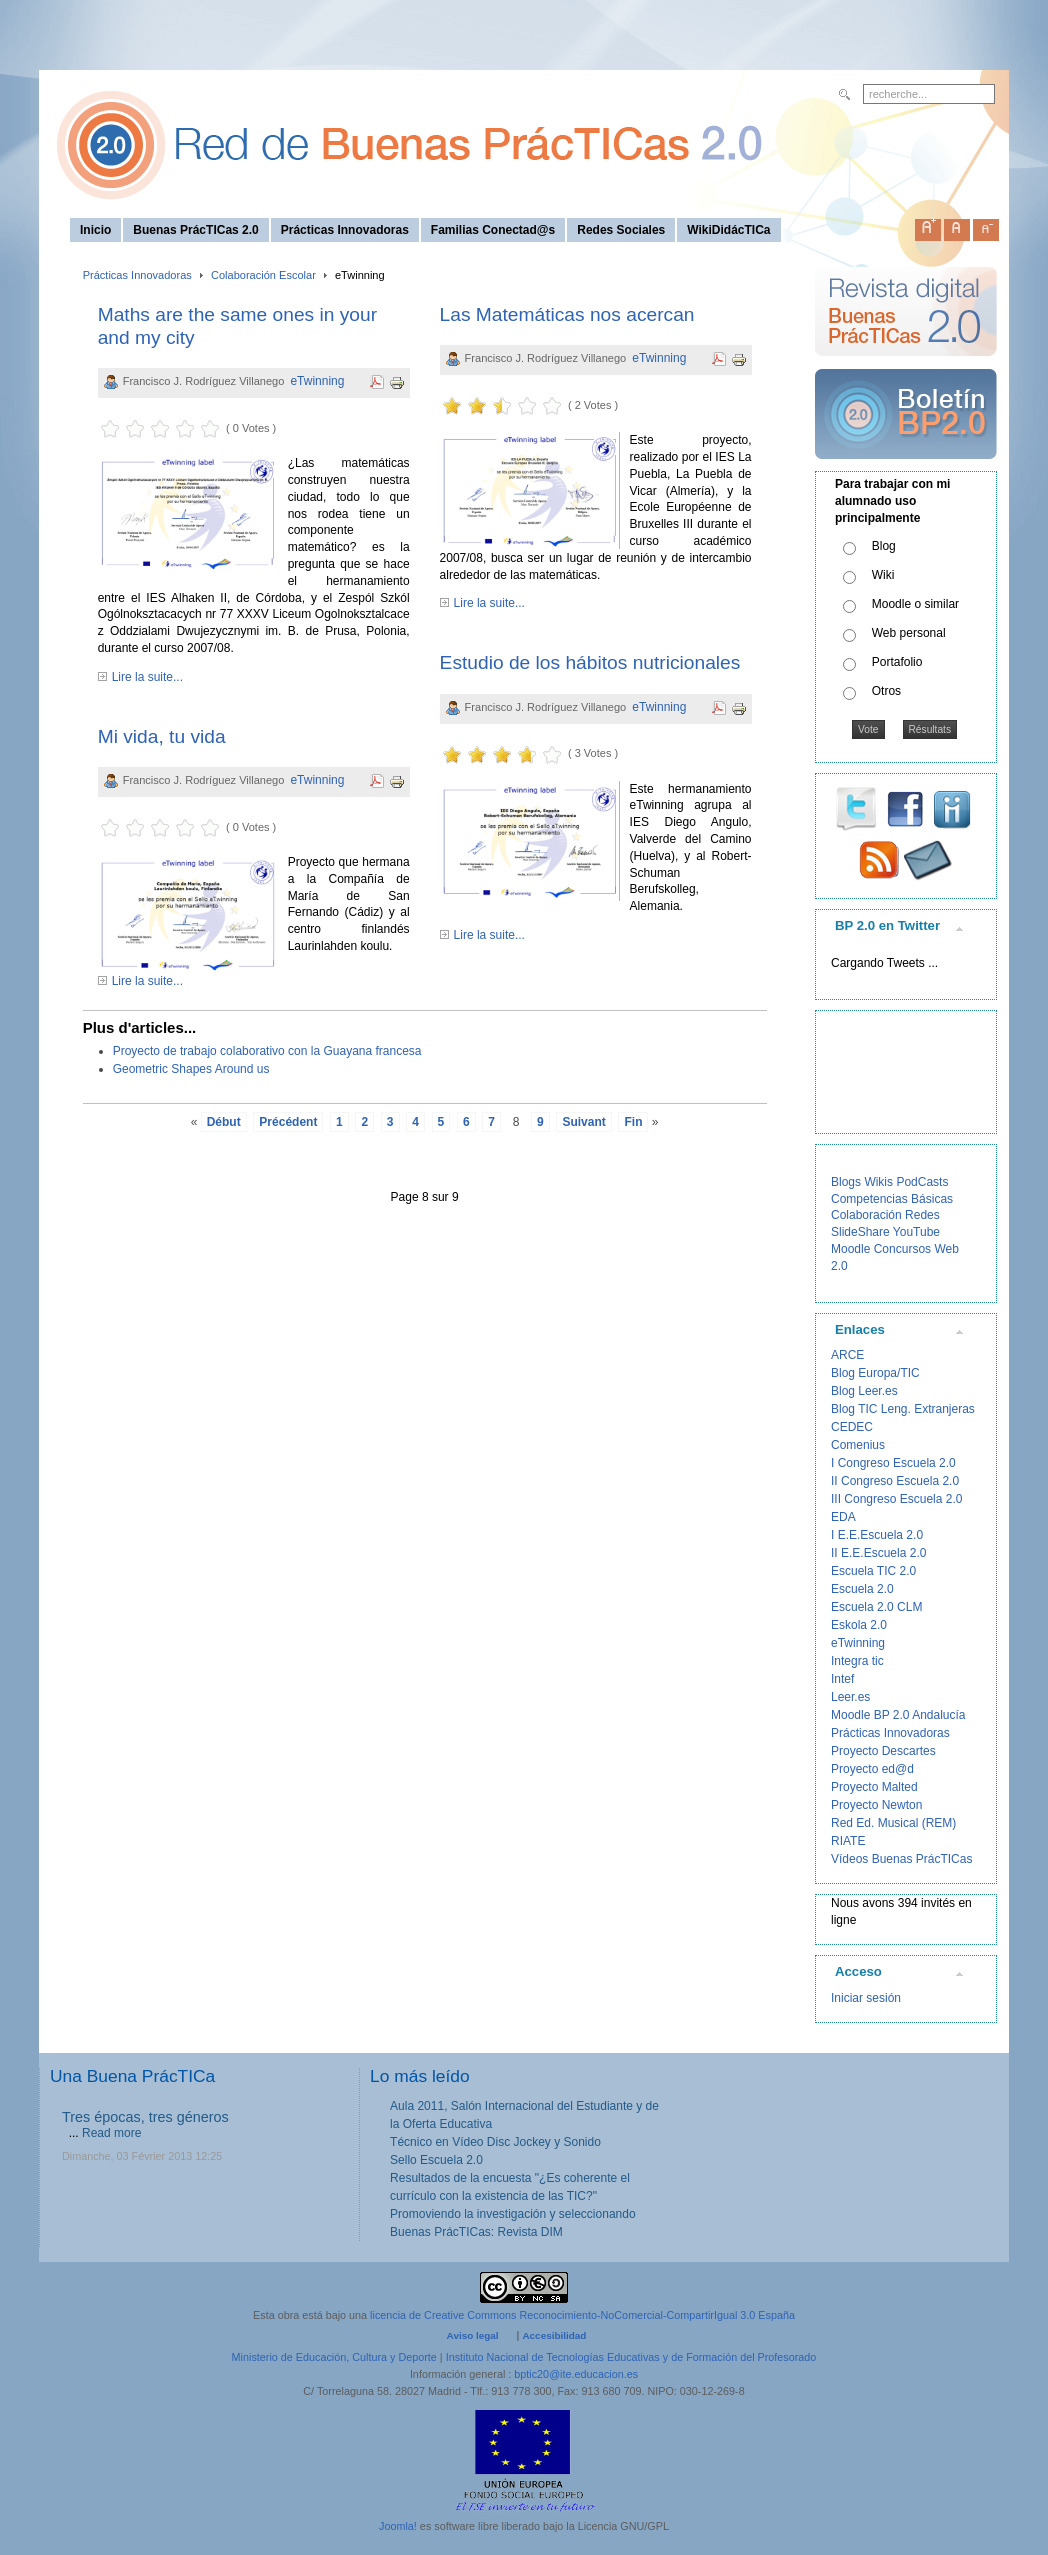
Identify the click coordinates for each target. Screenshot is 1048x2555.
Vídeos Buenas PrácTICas (901, 1859)
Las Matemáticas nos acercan (567, 314)
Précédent (288, 1122)
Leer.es (850, 1697)
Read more (111, 2133)
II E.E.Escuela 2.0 (878, 1553)
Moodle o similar (915, 604)
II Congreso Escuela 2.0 (895, 1481)
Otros (886, 691)
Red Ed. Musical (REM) (893, 1823)
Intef (842, 1679)
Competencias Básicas (892, 1199)
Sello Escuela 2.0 (436, 2160)
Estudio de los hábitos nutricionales (590, 662)
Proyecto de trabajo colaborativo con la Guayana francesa (267, 1051)
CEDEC (852, 1427)
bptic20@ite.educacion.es (576, 2374)
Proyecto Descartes (883, 1751)
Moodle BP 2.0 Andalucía (898, 1715)
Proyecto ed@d (872, 1769)
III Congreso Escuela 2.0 (896, 1499)
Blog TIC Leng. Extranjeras (903, 1409)
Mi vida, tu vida (162, 736)
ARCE (847, 1355)
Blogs (846, 1182)
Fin (633, 1122)
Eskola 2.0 (859, 1625)
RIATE (848, 1841)
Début (224, 1122)
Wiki (883, 575)
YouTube (916, 1232)
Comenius (858, 1445)
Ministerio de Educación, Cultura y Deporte (334, 2357)
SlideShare (860, 1232)
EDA (843, 1517)
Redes (922, 1215)
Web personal (909, 633)
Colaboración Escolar (263, 275)
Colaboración (866, 1215)
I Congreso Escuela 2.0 (893, 1463)
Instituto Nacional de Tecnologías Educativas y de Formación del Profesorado (631, 2357)
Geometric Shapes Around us (191, 1069)
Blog (884, 546)
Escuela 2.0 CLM (876, 1607)
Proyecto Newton (876, 1805)
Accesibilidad (554, 2335)
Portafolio (897, 662)
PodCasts (922, 1182)
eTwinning (317, 381)
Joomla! (398, 2526)
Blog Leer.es (864, 1391)
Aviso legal (473, 2335)
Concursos (902, 1249)
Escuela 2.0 (862, 1589)
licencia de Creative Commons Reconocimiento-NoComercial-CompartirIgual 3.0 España (582, 2315)
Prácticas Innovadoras (137, 275)
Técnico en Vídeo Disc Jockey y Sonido (495, 2142)
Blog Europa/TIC (875, 1373)
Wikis (878, 1182)
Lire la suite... (147, 677)
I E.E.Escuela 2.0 (877, 1535)
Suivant (583, 1122)
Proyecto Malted (874, 1787)
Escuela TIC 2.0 (873, 1571)
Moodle (850, 1249)
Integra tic (857, 1661)
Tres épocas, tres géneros (145, 2117)
